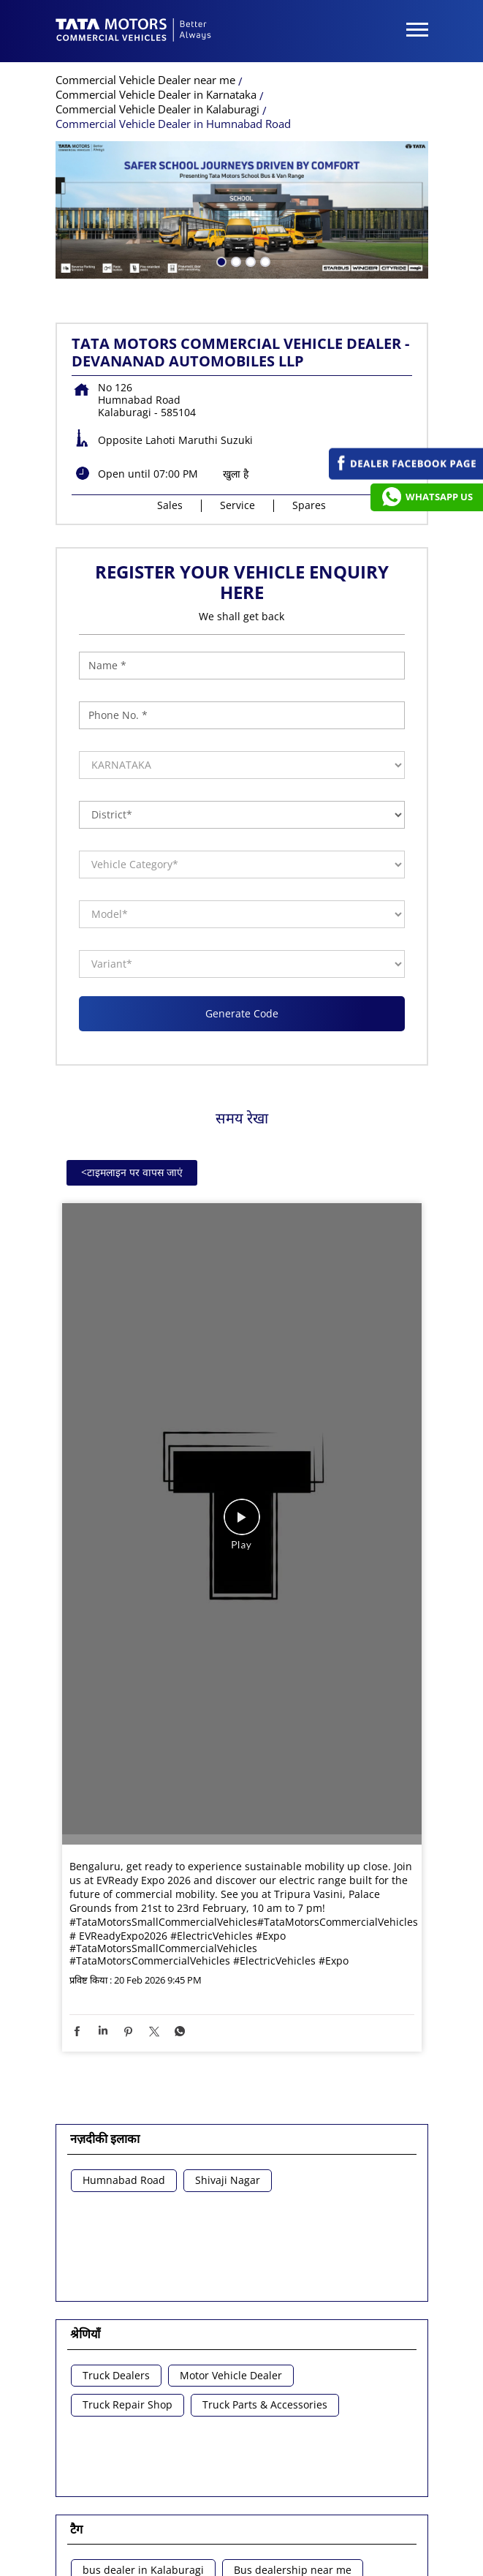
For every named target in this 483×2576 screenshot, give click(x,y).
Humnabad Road (124, 1911)
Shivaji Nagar (227, 1911)
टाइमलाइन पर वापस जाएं (132, 903)
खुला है (235, 204)
